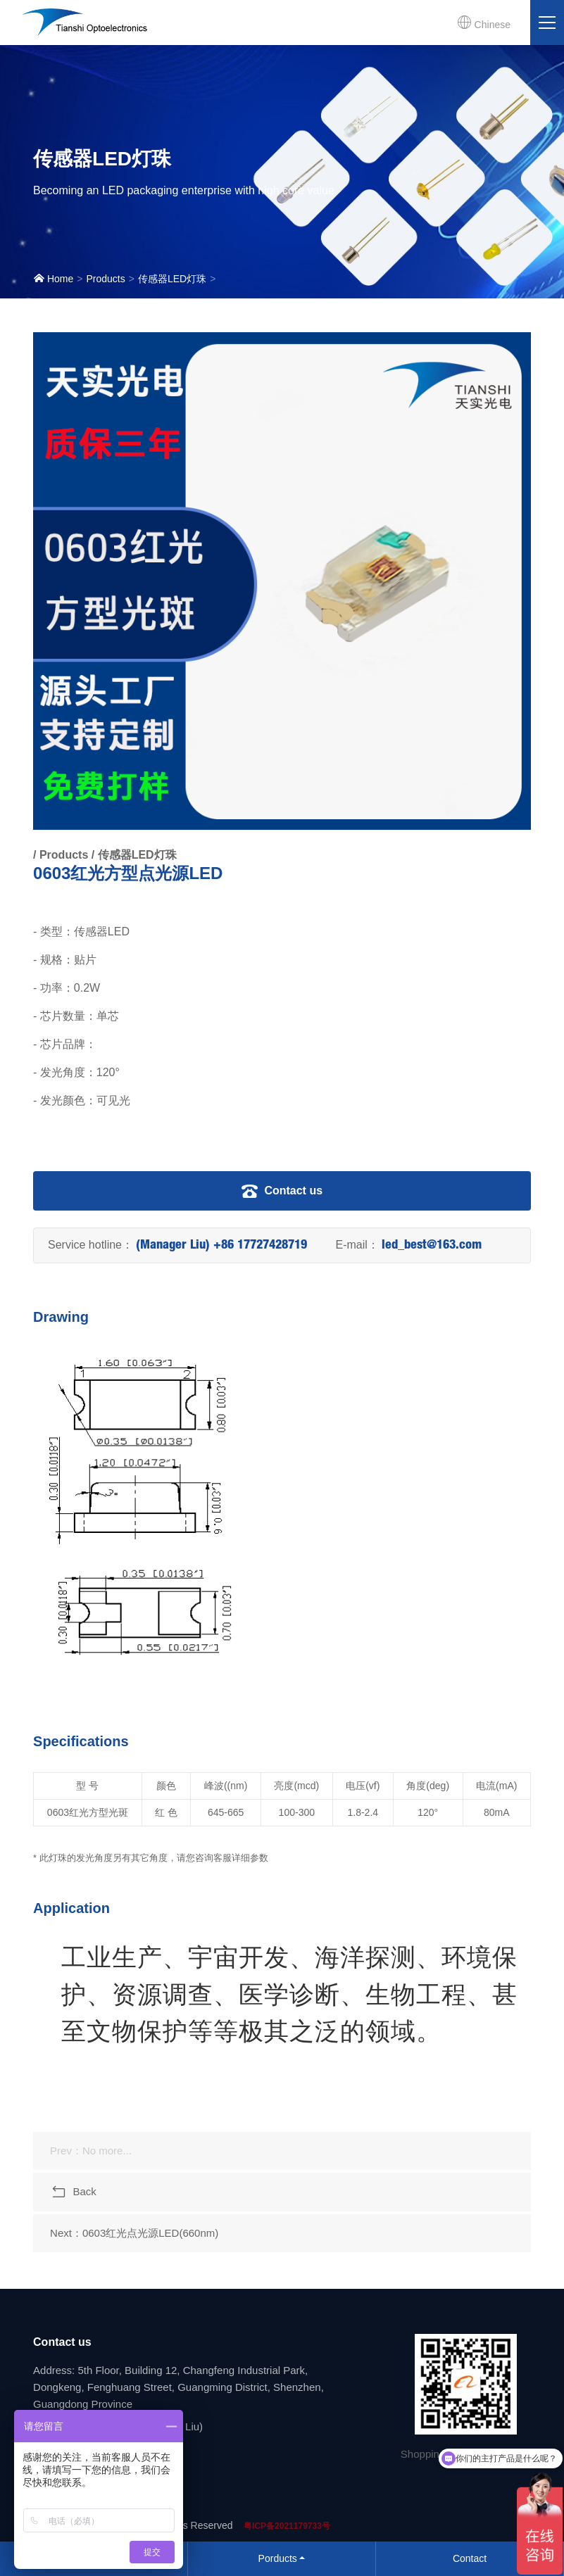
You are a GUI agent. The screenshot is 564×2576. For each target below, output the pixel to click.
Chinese (483, 22)
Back (73, 2192)
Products (105, 278)
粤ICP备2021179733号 (287, 2526)
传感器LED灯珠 (172, 278)
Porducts (277, 2558)
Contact (470, 2558)
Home (53, 278)
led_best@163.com (432, 1245)
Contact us (282, 1190)
